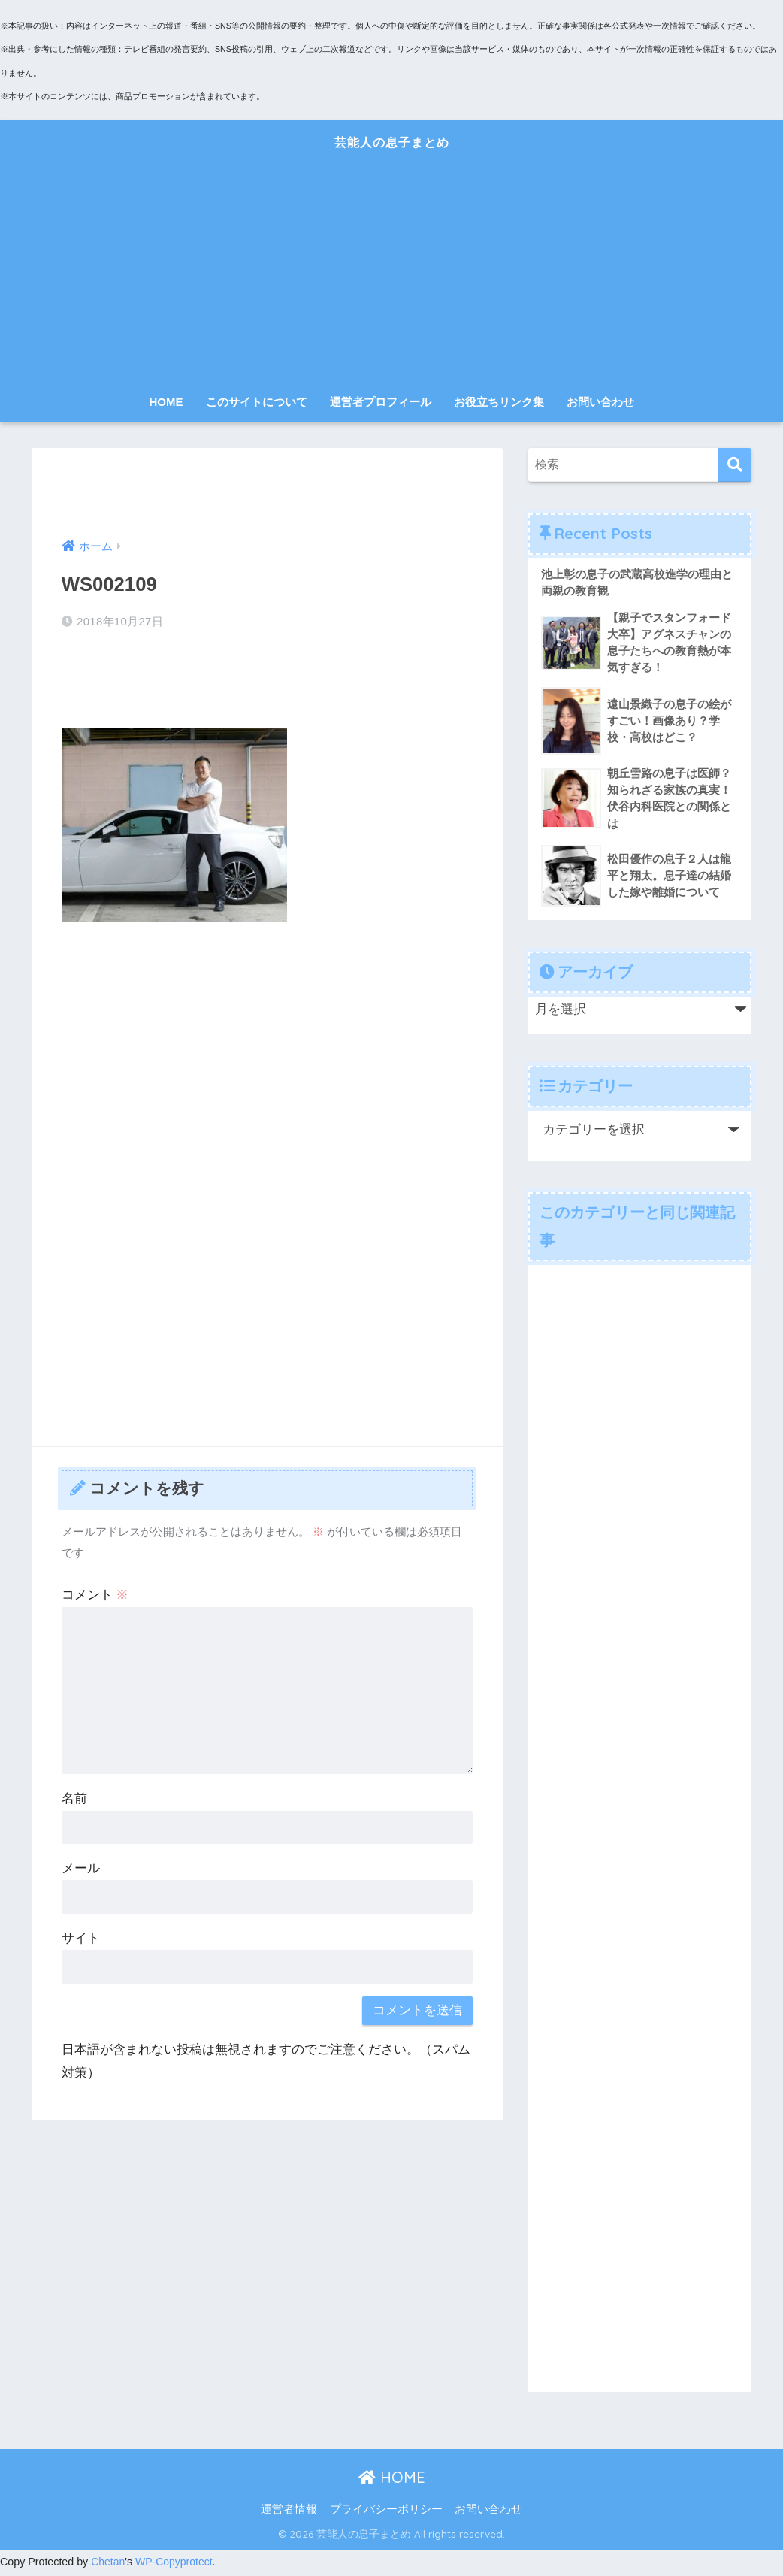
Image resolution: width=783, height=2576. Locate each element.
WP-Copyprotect (175, 2565)
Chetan (108, 2565)
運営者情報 (289, 2512)
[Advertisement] (392, 273)
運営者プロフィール (380, 401)
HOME (166, 401)
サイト (81, 1938)
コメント (95, 1595)
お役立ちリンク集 (499, 401)
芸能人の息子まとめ (391, 140)
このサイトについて (256, 401)
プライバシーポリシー (386, 2512)
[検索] (734, 465)
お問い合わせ (600, 401)
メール (81, 1868)
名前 (74, 1798)
